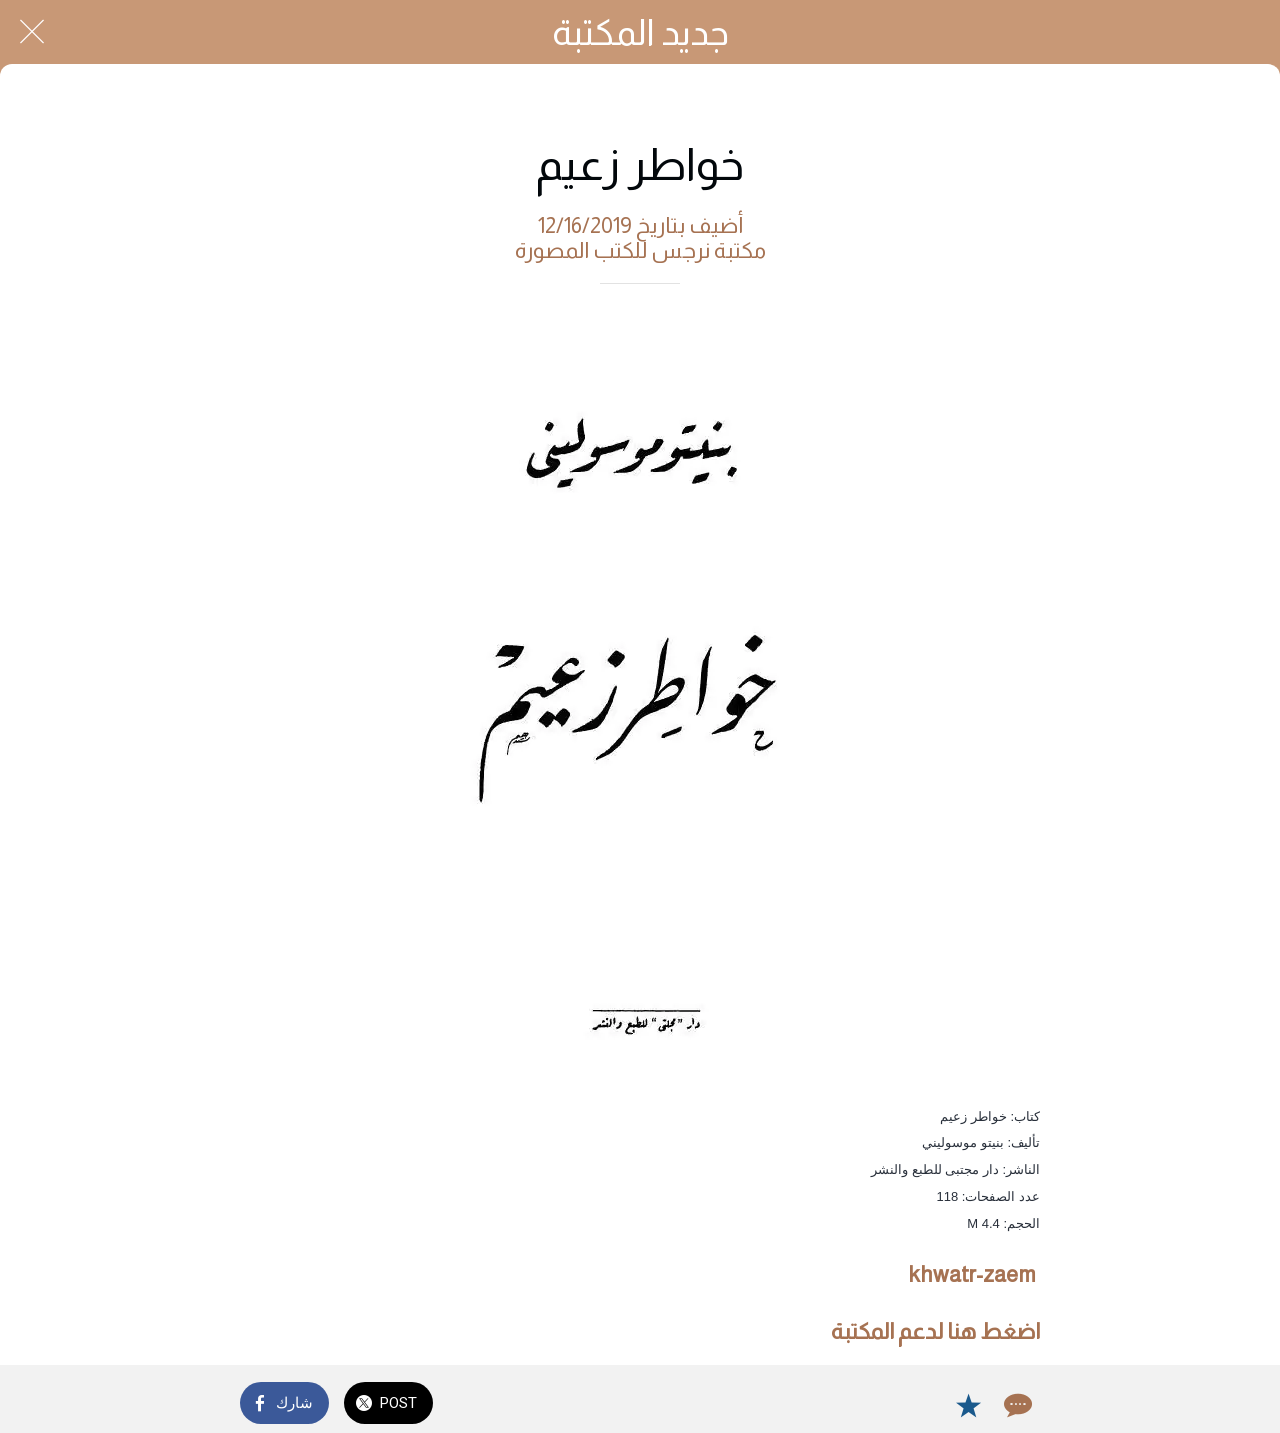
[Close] (32, 32)
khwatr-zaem (972, 1274)
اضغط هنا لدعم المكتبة (935, 1331)
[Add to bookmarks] (968, 1405)
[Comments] (1016, 1405)
